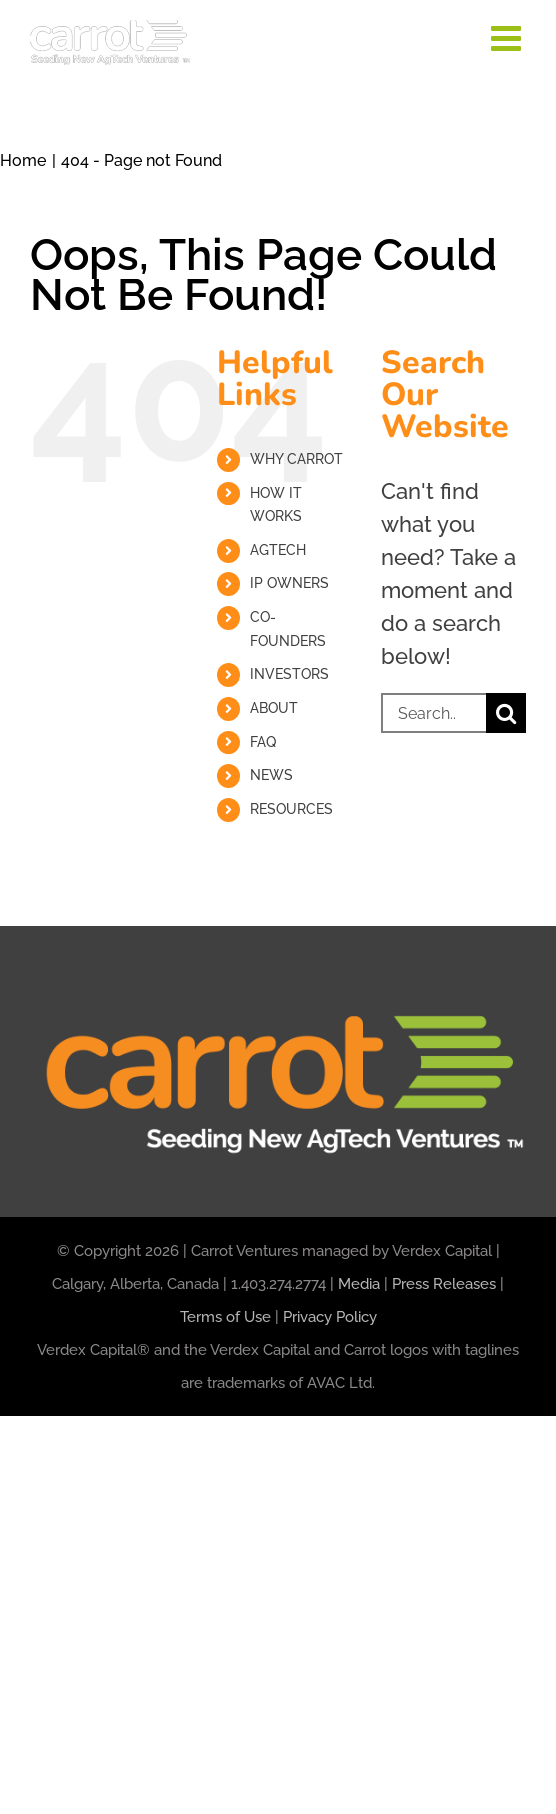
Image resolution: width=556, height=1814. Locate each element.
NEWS (271, 775)
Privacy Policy (330, 1317)
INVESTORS (289, 674)
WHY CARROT (296, 459)
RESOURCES (291, 809)
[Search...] (433, 713)
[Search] (506, 713)
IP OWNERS (289, 583)
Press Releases (444, 1284)
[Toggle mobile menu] (508, 37)
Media (359, 1284)
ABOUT (274, 708)
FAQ (263, 742)
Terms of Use (225, 1317)
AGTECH (278, 550)
